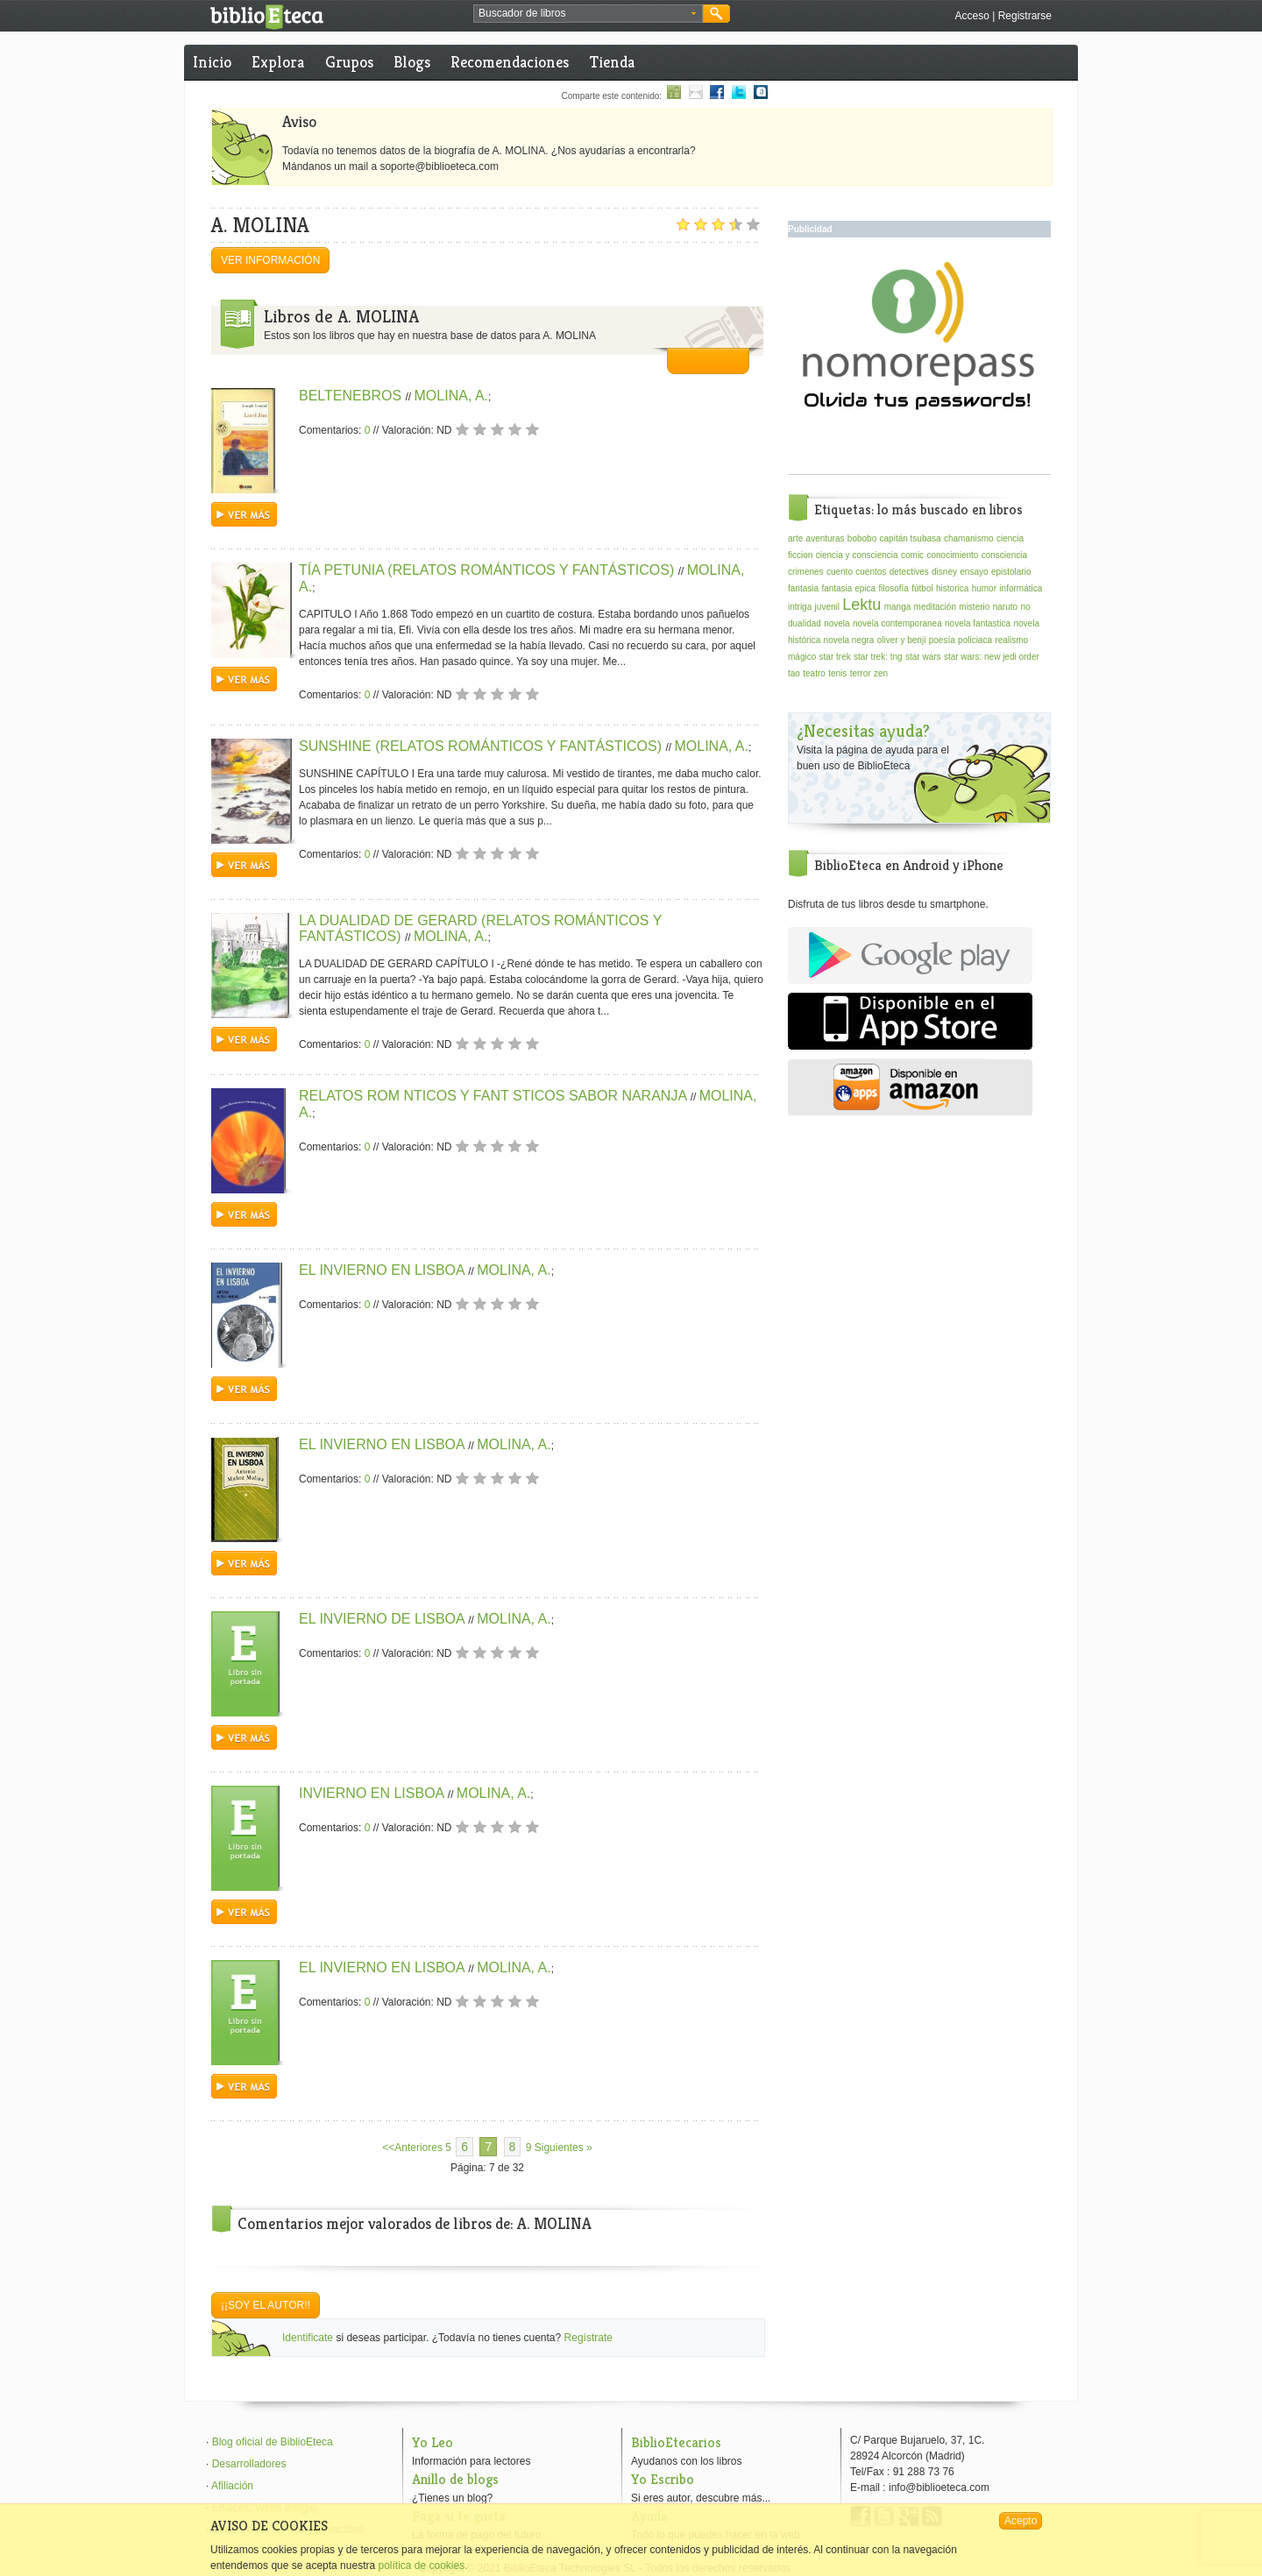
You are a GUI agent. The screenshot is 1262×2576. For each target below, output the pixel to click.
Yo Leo (432, 2442)
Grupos (349, 62)
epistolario (1011, 572)
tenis (837, 673)
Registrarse (1025, 16)
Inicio (212, 62)
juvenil (827, 607)
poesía (942, 640)
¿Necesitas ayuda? (863, 731)
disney (944, 572)
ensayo (974, 572)
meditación (935, 607)
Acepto (1020, 2521)
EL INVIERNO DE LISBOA (383, 1618)
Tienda (612, 62)
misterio (974, 607)
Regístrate (588, 2338)
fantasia (803, 588)
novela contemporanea (897, 623)
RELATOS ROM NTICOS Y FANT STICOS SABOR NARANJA (495, 1095)
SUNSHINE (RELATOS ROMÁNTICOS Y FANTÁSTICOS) (482, 746)
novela (836, 623)
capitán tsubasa (910, 538)
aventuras (825, 538)
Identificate (307, 2338)
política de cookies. (422, 2565)
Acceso (971, 16)
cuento (839, 572)
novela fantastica (977, 623)
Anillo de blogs (455, 2479)
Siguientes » (563, 2147)
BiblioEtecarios (676, 2442)
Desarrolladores (249, 2464)
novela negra (849, 640)
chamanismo (969, 538)
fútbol (921, 588)
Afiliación (232, 2486)
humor (984, 588)
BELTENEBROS (352, 395)
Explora (278, 62)
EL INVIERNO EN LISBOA (383, 1270)
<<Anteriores (412, 2147)
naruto (1005, 607)
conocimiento (952, 555)
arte (795, 538)
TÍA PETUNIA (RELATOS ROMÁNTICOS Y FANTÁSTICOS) (488, 570)
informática (1020, 588)
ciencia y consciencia (857, 555)
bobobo (861, 538)
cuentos (870, 572)
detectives (909, 572)
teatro (814, 673)
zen (881, 673)
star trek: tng (878, 657)
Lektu (861, 604)
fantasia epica (848, 588)
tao (794, 673)
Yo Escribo (662, 2479)
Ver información (270, 260)
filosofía (893, 588)
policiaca (975, 640)
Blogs (411, 62)
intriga (800, 607)
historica (952, 588)
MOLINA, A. (451, 395)
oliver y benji (901, 640)
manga (897, 607)
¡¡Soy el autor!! (265, 2305)
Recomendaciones (509, 62)
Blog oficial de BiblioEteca (272, 2442)
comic (912, 555)
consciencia (1004, 555)
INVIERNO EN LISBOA (373, 1793)
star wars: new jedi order (991, 657)
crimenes (806, 572)
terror (860, 673)
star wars (923, 657)
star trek (835, 657)
